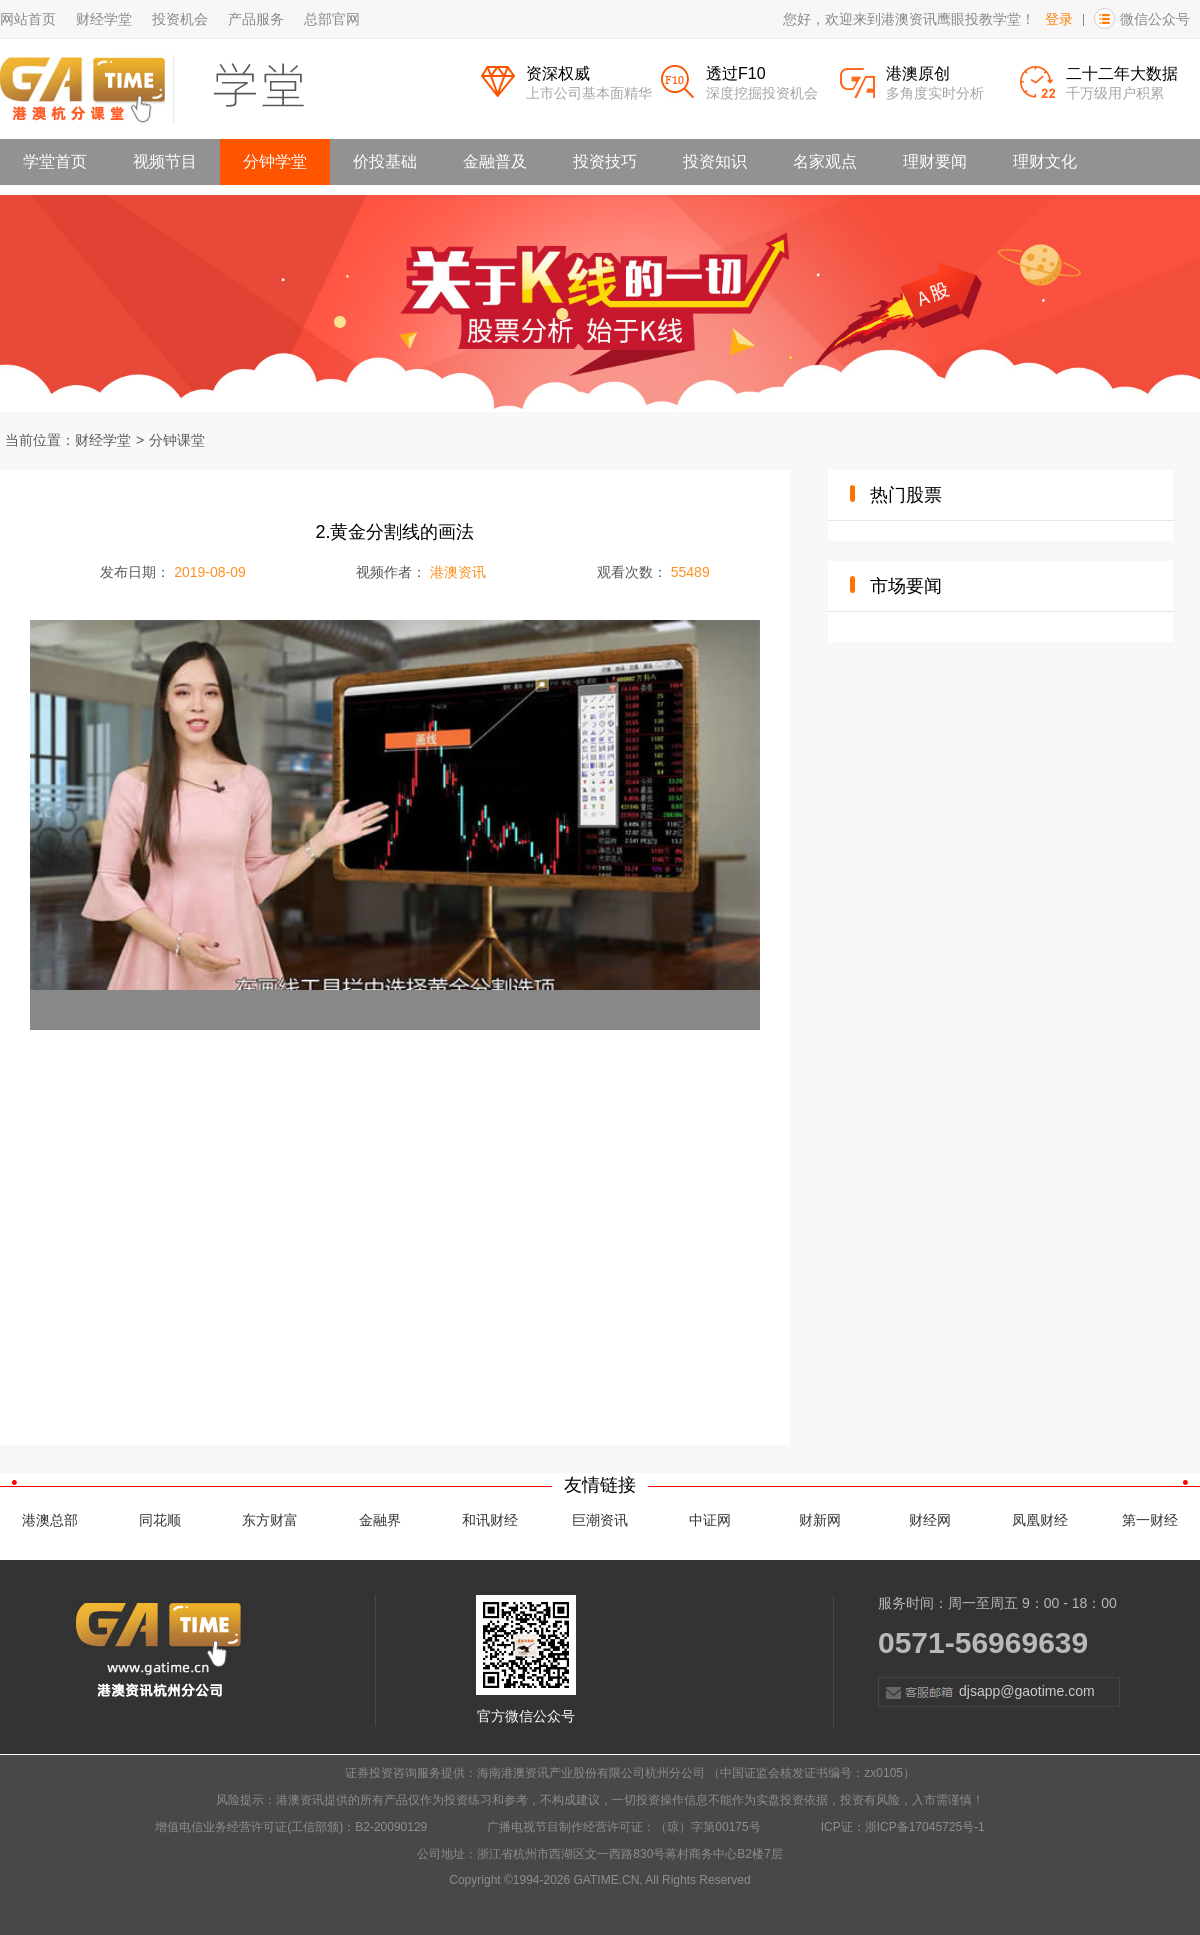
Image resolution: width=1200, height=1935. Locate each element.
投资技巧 (605, 161)
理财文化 (1045, 161)
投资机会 (180, 19)
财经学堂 (104, 19)
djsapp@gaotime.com (987, 1692)
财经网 (930, 1520)
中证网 (710, 1520)
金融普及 (495, 161)
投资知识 (715, 161)
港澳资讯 (458, 572)
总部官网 (332, 19)
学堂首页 (55, 161)
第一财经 (1150, 1520)
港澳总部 (50, 1520)
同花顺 (160, 1520)
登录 (1059, 19)
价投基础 (385, 161)
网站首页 (28, 19)
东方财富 (270, 1520)
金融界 (380, 1520)
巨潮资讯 (600, 1520)
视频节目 (165, 161)
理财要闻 (935, 161)
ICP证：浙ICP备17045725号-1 (903, 1827)
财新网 (820, 1520)
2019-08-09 (210, 572)
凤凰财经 (1040, 1520)
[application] (395, 825)
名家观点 (825, 161)
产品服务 (256, 19)
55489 (690, 572)
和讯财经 (490, 1520)
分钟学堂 (275, 161)
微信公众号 (1155, 19)
